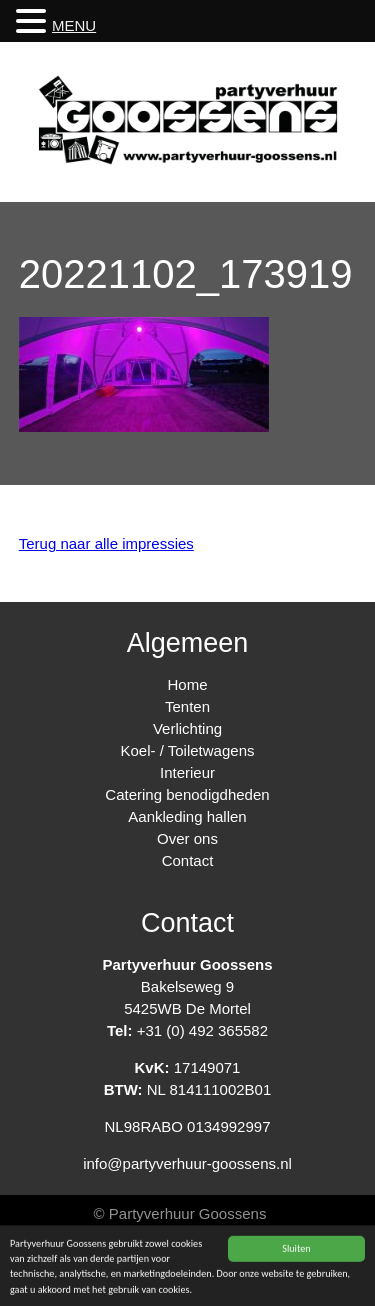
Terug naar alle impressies (106, 543)
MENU (74, 25)
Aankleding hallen (187, 816)
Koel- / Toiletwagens (188, 750)
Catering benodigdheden (187, 794)
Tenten (187, 706)
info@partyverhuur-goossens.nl (187, 1163)
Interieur (187, 772)
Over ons (187, 838)
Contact (188, 860)
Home (187, 684)
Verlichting (187, 728)
